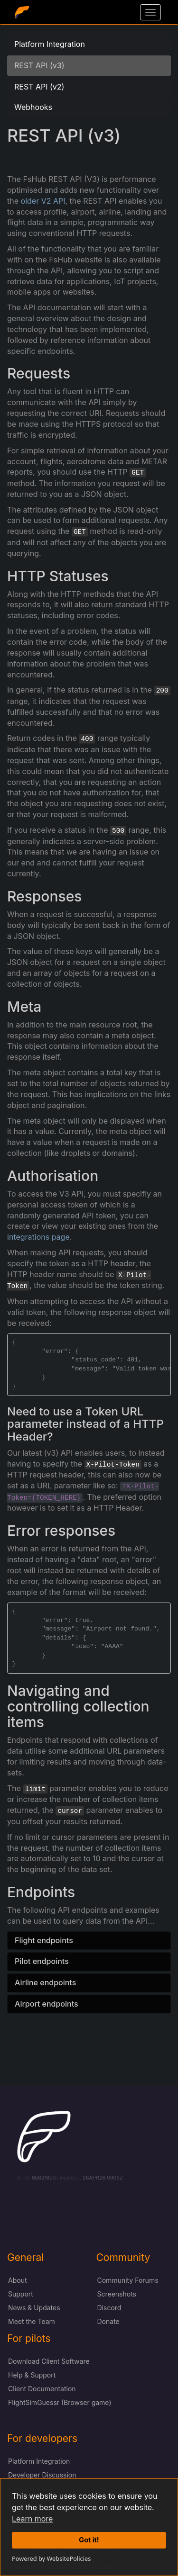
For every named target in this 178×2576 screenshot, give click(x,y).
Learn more (32, 2518)
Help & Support (32, 2375)
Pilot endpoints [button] (42, 1961)
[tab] (89, 1941)
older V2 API (43, 201)
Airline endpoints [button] (45, 1982)
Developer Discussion (42, 2475)
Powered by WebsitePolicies (51, 2558)
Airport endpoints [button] (46, 2004)
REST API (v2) (39, 86)
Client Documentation (42, 2389)
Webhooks (33, 107)
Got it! (89, 2540)
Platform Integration (49, 44)
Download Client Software (49, 2361)
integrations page (38, 1237)
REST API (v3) (39, 65)
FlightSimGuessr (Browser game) (60, 2402)
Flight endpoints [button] (44, 1940)
